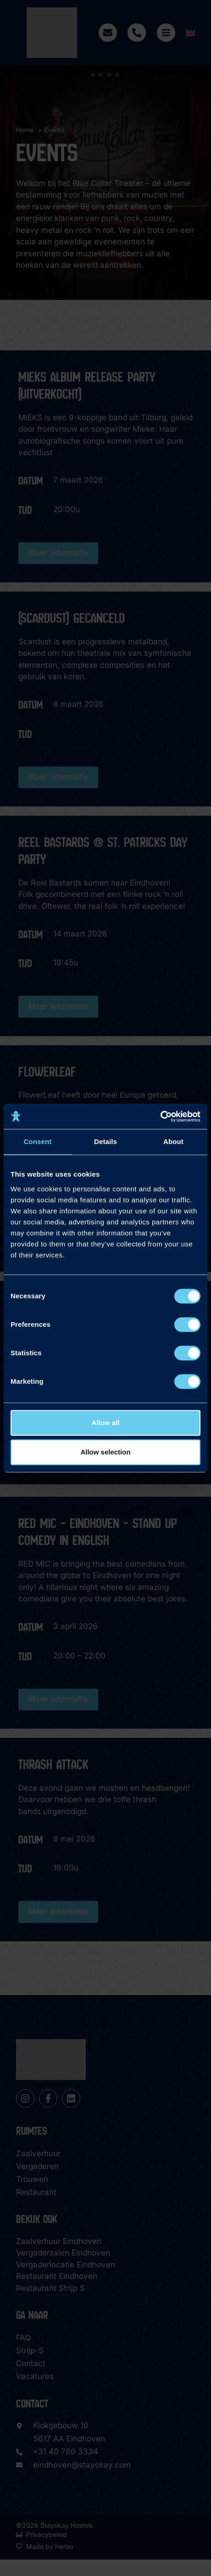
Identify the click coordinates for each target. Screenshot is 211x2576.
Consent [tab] (38, 1141)
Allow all (106, 1422)
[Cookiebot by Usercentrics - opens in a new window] (160, 1116)
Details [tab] (105, 1141)
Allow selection (105, 1452)
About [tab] (173, 1141)
